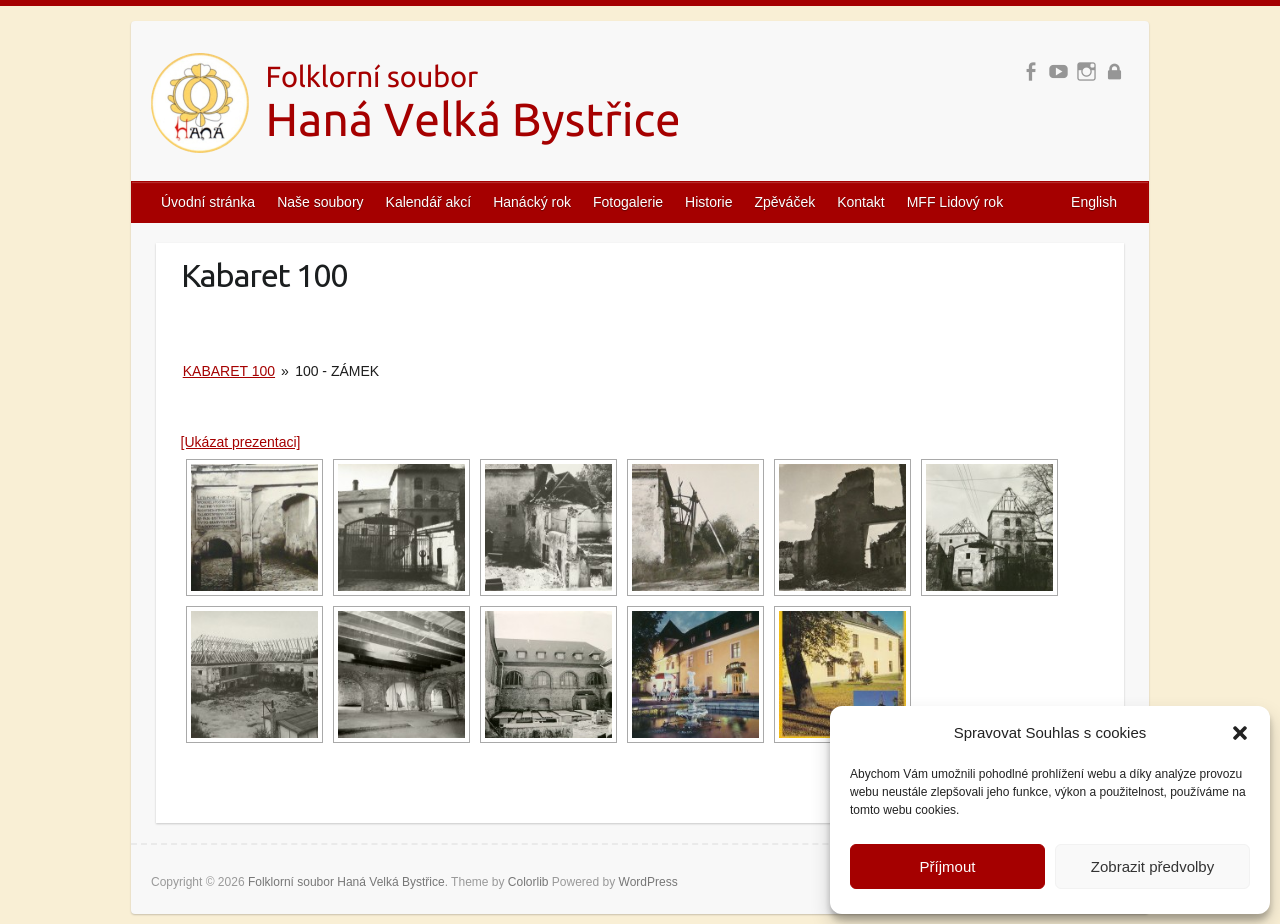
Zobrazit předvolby (1152, 866)
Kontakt (860, 202)
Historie (708, 202)
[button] (1240, 733)
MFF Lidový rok (955, 202)
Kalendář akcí (429, 202)
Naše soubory (320, 202)
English (1094, 202)
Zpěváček (785, 202)
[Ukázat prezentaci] (241, 442)
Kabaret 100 (229, 371)
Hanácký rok (532, 202)
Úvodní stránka (208, 202)
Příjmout (948, 866)
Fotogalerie (628, 202)
